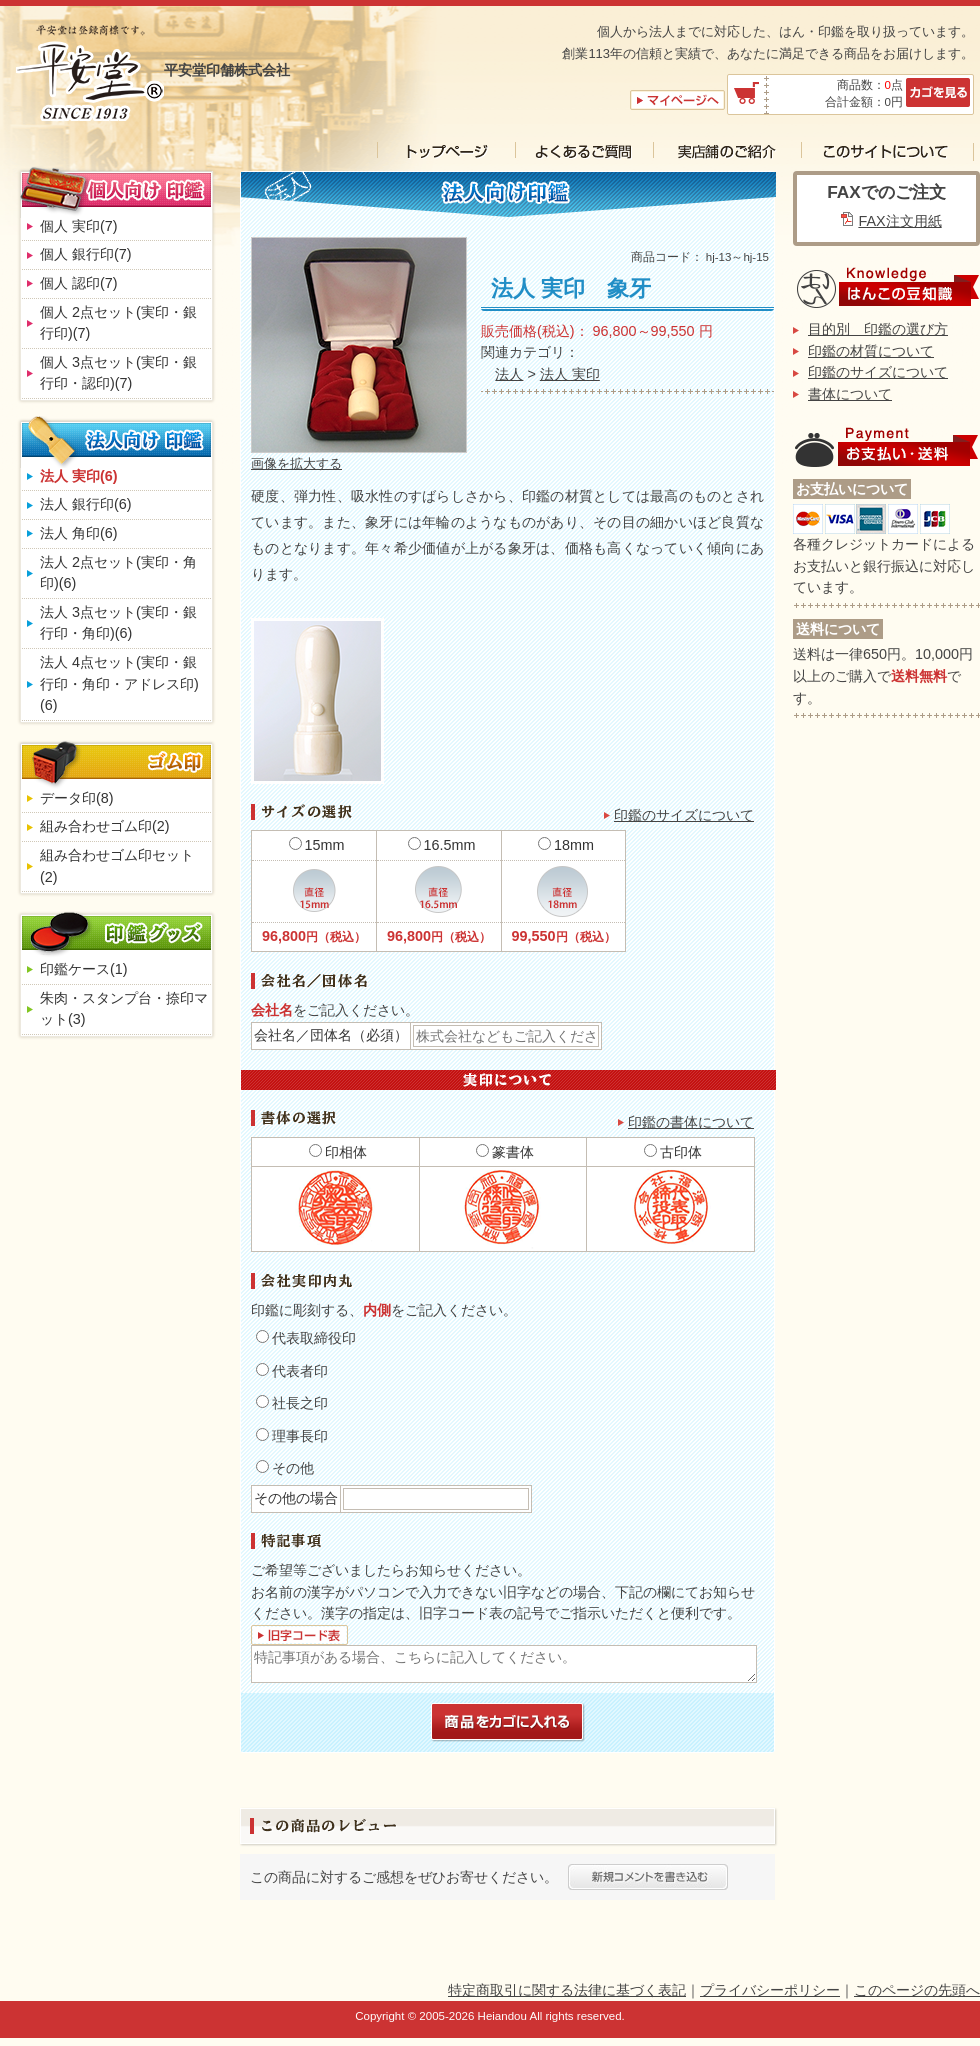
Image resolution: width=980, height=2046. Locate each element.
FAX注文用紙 (899, 221)
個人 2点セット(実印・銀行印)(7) (118, 323)
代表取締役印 (306, 1338)
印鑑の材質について (871, 351)
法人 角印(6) (79, 533)
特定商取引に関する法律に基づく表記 (567, 1990)
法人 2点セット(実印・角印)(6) (118, 573)
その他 (285, 1468)
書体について (850, 394)
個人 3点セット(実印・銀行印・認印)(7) (118, 373)
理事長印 (292, 1436)
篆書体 (505, 1152)
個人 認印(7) (79, 283)
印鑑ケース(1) (84, 969)
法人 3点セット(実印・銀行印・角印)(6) (118, 623)
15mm (317, 845)
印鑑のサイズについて (684, 815)
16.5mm (442, 845)
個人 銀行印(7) (86, 254)
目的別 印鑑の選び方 (878, 329)
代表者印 (292, 1371)
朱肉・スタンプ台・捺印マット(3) (124, 1009)
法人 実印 (570, 374)
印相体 (338, 1152)
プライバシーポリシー (770, 1990)
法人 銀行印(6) (86, 504)
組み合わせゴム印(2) (105, 826)
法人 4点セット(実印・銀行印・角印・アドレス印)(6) (119, 683)
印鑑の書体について (691, 1122)
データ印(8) (77, 798)
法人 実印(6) (79, 476)
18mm (566, 845)
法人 (509, 374)
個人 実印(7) (79, 226)
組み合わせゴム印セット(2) (117, 866)
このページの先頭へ (917, 1990)
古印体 (673, 1152)
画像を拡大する (296, 463)
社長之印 (292, 1403)
